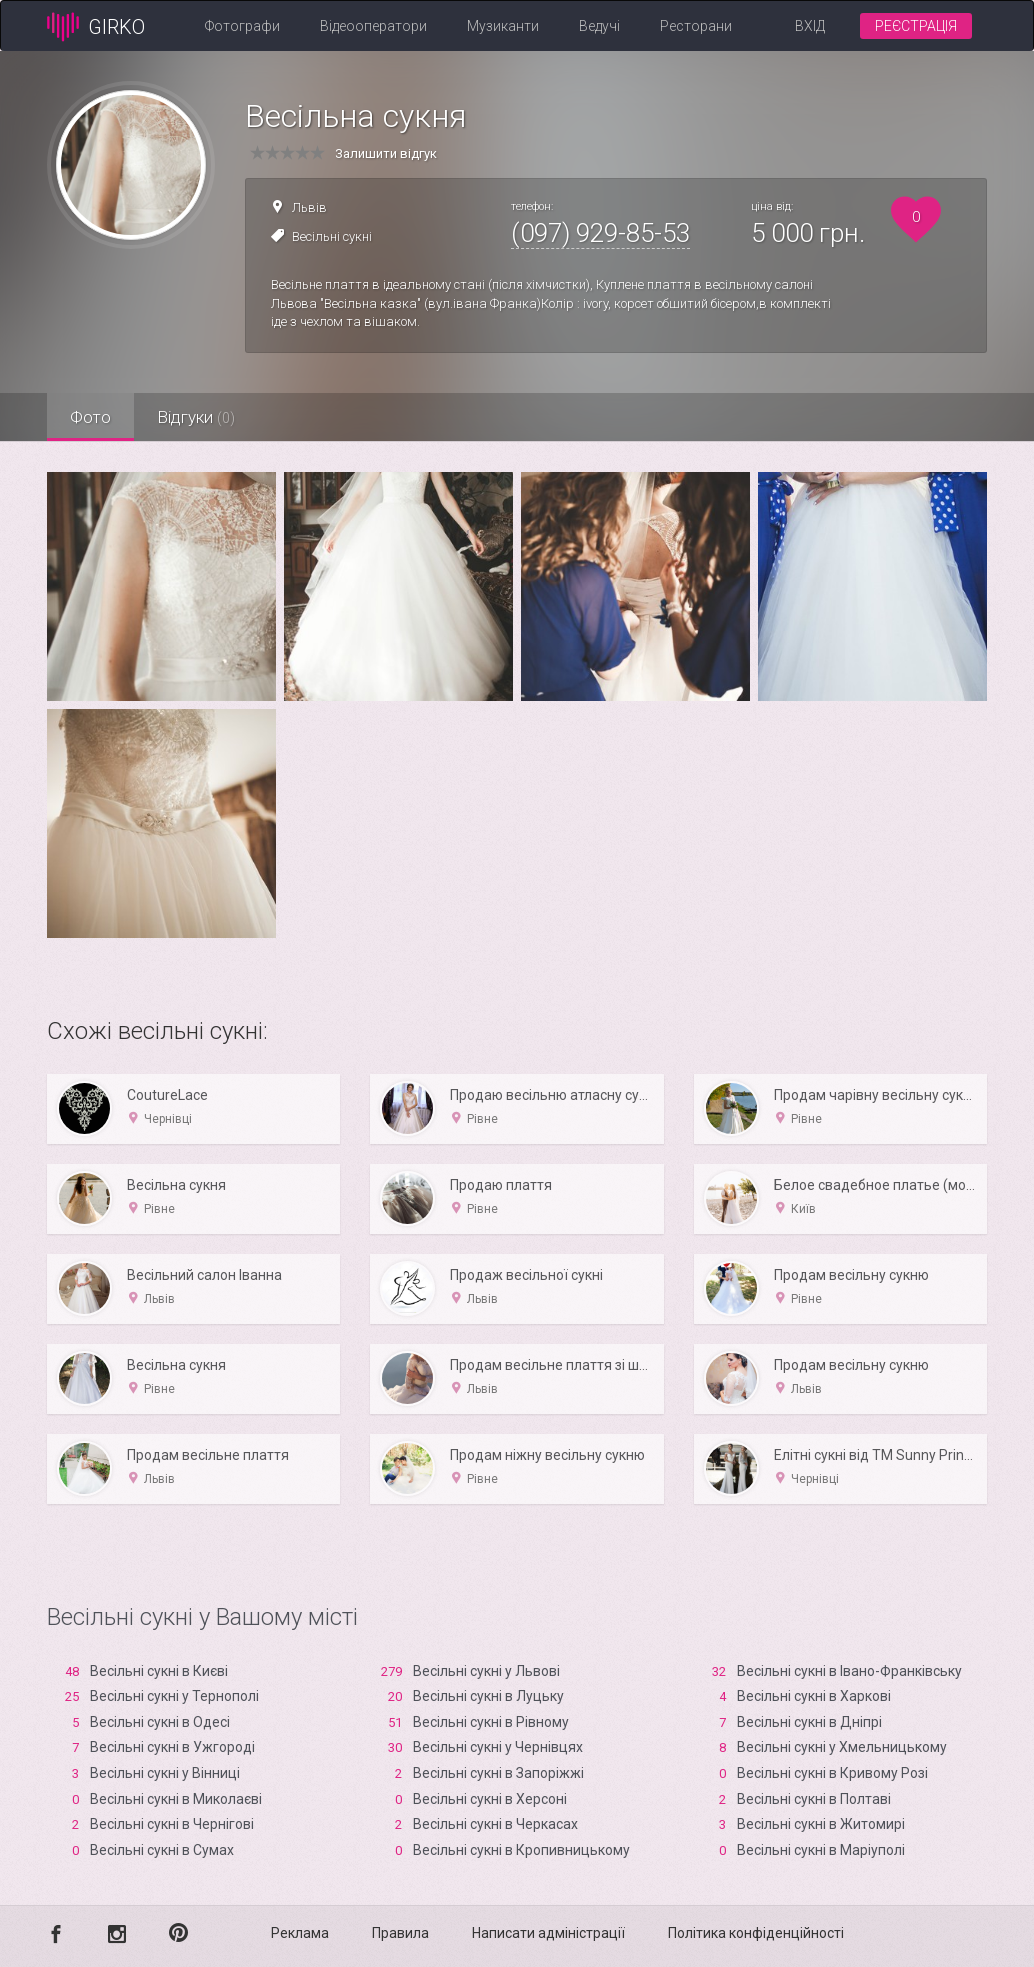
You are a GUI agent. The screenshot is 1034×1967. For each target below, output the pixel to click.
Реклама (300, 1933)
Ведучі (599, 26)
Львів (309, 207)
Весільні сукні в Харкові (814, 1696)
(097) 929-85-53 (600, 233)
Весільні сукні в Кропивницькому (521, 1850)
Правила (400, 1933)
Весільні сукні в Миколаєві (176, 1799)
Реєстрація (916, 26)
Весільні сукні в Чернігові (172, 1824)
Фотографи (242, 26)
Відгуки (202, 417)
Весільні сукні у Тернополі (174, 1696)
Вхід (810, 26)
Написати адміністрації (548, 1933)
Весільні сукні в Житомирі (821, 1824)
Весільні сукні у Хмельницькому (842, 1747)
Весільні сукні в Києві (159, 1671)
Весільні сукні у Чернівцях (498, 1747)
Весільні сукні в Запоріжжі (498, 1773)
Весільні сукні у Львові (486, 1671)
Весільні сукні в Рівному (491, 1722)
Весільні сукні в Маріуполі (821, 1850)
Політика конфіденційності (756, 1933)
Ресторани (696, 26)
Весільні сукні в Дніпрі (809, 1722)
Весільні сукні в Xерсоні (490, 1799)
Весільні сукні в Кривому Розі (832, 1773)
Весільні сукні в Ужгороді (172, 1747)
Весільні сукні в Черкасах (495, 1824)
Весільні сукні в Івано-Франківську (849, 1671)
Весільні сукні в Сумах (162, 1850)
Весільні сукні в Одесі (160, 1722)
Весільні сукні (332, 236)
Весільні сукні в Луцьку (488, 1696)
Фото (92, 417)
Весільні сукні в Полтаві (814, 1799)
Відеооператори (373, 26)
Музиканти (503, 26)
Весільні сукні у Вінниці (165, 1773)
